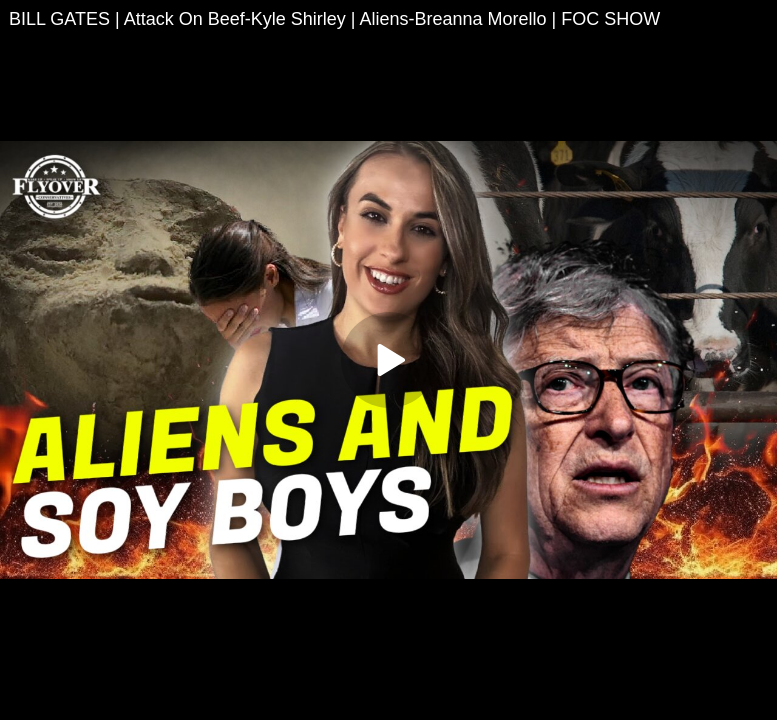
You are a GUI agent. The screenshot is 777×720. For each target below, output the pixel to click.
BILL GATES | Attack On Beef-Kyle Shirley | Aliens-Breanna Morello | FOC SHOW (334, 19)
